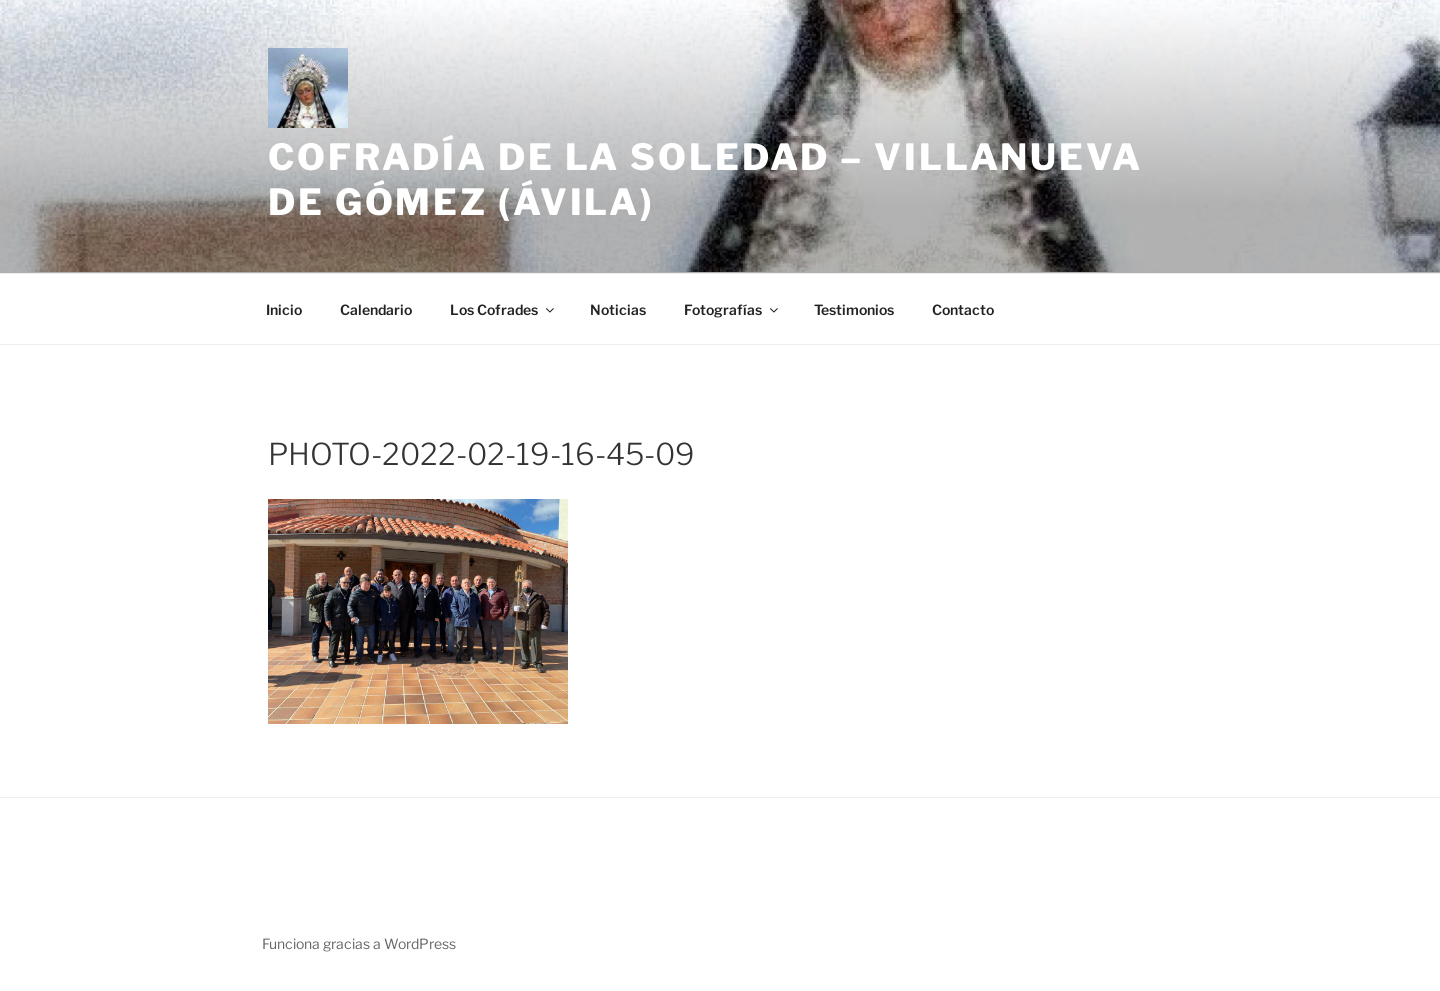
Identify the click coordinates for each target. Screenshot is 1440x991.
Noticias (618, 309)
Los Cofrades (503, 309)
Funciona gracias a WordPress (359, 943)
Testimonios (854, 309)
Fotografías (732, 309)
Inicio (284, 309)
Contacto (963, 309)
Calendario (376, 309)
